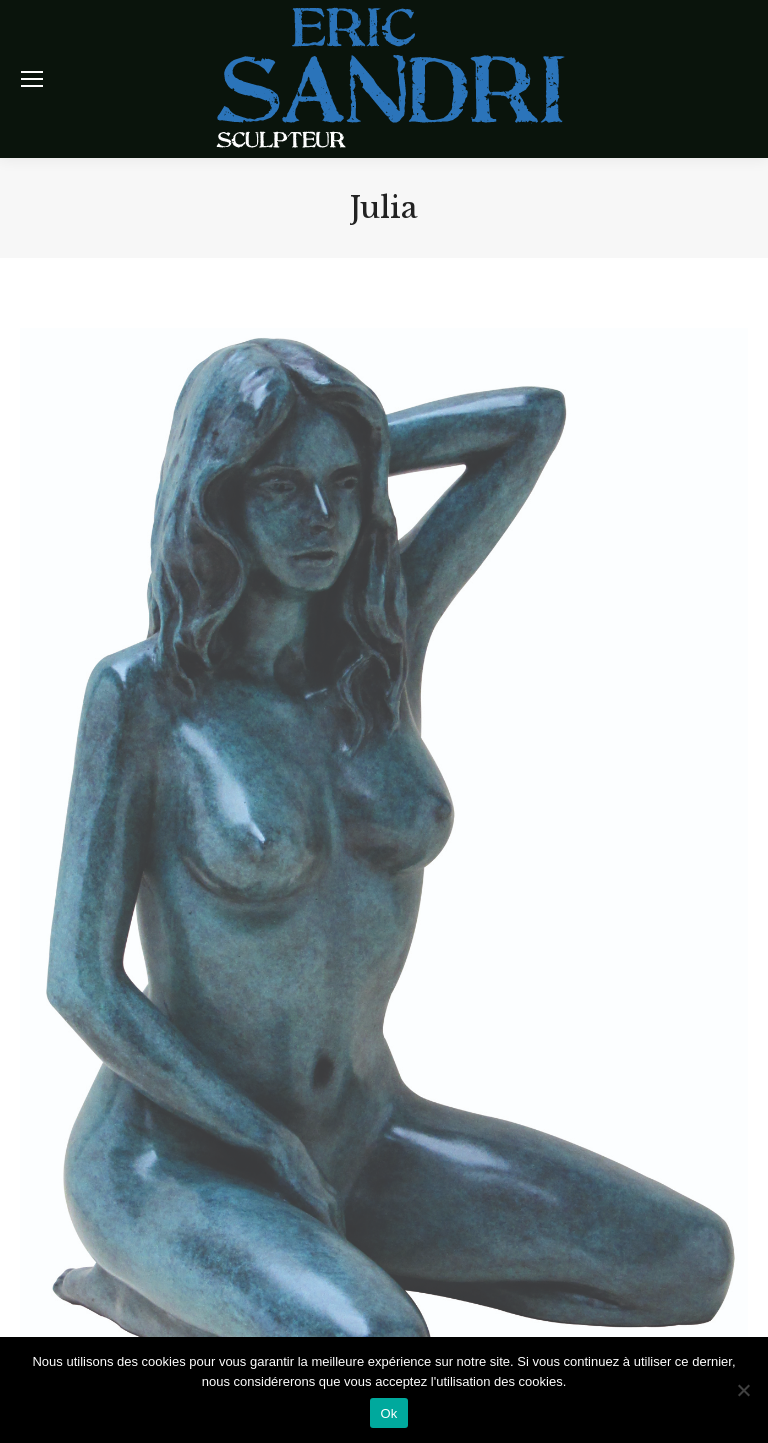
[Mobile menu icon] (32, 79)
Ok (388, 1413)
